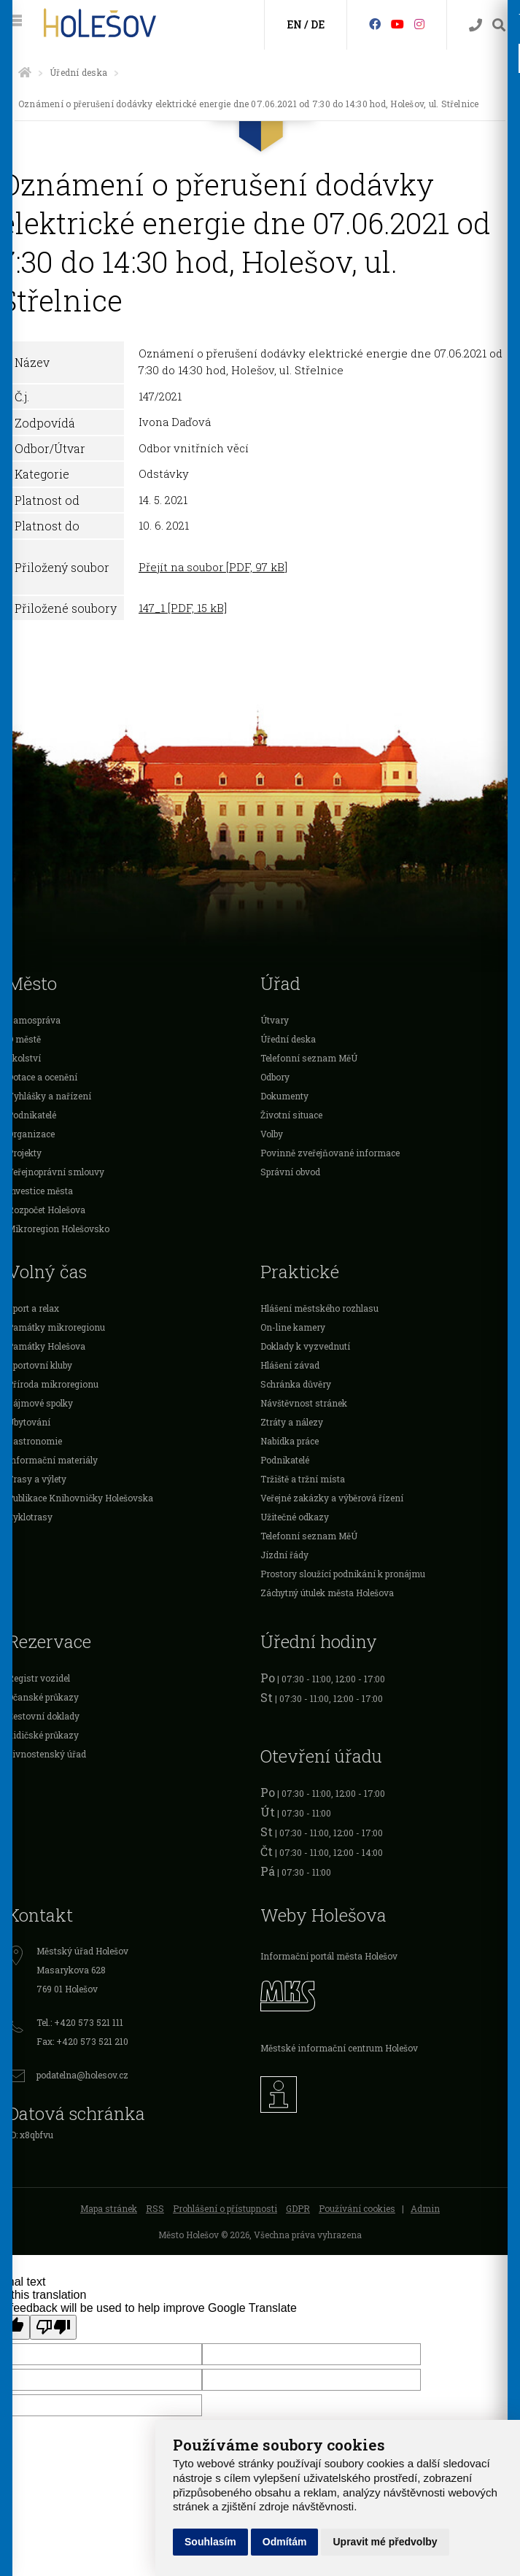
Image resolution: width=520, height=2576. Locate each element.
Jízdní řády (284, 1554)
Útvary (274, 1020)
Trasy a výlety (36, 1479)
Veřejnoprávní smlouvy (55, 1171)
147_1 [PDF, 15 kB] (183, 607)
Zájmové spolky (40, 1403)
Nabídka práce (289, 1441)
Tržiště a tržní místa (302, 1479)
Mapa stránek (108, 2208)
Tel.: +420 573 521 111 (79, 2022)
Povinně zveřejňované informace (330, 1153)
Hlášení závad (289, 1365)
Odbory (275, 1077)
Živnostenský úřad (46, 1754)
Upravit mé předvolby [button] (385, 2542)
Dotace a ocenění (42, 1077)
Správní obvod (290, 1171)
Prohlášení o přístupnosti (225, 2208)
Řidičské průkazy (43, 1735)
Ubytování (28, 1422)
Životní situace (291, 1115)
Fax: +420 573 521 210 (82, 2041)
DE (318, 24)
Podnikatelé (31, 1115)
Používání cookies (357, 2208)
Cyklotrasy (30, 1517)
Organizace (31, 1134)
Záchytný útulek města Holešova (327, 1592)
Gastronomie (34, 1441)
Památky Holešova (46, 1346)
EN (294, 24)
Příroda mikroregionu (52, 1384)
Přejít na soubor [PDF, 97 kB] (213, 567)
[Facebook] (374, 23)
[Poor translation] (53, 2327)
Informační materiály (52, 1460)
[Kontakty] (475, 25)
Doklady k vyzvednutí (305, 1346)
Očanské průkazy (43, 1697)
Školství (24, 1058)
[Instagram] (419, 23)
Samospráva (34, 1020)
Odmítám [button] (285, 2542)
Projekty (24, 1153)
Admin (425, 2208)
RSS (155, 2208)
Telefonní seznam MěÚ (308, 1058)
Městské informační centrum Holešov (339, 2048)
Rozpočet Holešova (46, 1209)
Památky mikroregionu (56, 1327)
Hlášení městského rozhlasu (319, 1308)
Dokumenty (284, 1096)
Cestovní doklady (43, 1716)
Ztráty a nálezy (291, 1422)
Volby (271, 1134)
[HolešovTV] (397, 23)
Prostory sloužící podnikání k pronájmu (342, 1573)
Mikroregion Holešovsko (58, 1228)
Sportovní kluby (39, 1365)
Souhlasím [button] (210, 2542)
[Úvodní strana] (24, 72)
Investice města (40, 1190)
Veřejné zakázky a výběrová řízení (331, 1498)
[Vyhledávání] (498, 25)
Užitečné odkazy (294, 1517)
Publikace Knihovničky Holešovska (80, 1498)
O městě (24, 1039)
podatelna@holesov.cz (82, 2075)
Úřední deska (78, 72)
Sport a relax (33, 1308)
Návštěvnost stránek (303, 1403)
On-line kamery (292, 1327)
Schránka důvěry (295, 1384)
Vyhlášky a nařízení (49, 1096)
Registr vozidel (38, 1678)
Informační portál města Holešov (328, 1956)
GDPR (298, 2208)
